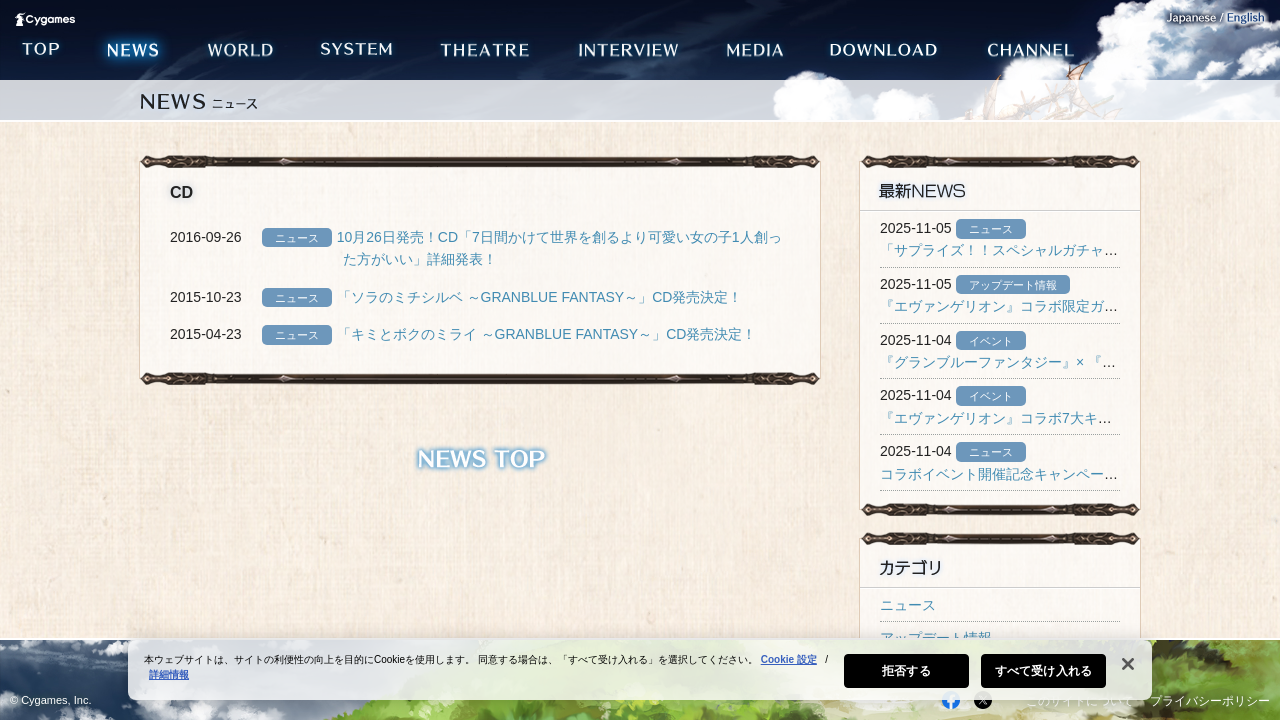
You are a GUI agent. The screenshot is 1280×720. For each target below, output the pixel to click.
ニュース (908, 605)
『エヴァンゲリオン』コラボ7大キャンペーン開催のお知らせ (1073, 418)
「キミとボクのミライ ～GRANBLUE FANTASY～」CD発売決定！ (547, 334)
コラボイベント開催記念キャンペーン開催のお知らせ (1048, 474)
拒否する (906, 671)
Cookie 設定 (789, 659)
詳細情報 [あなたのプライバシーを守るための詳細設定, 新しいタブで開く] (169, 674)
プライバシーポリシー (1210, 701)
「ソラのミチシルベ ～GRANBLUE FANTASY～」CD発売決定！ (540, 297)
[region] (640, 670)
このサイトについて (1080, 701)
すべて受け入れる (1043, 671)
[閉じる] (1128, 664)
